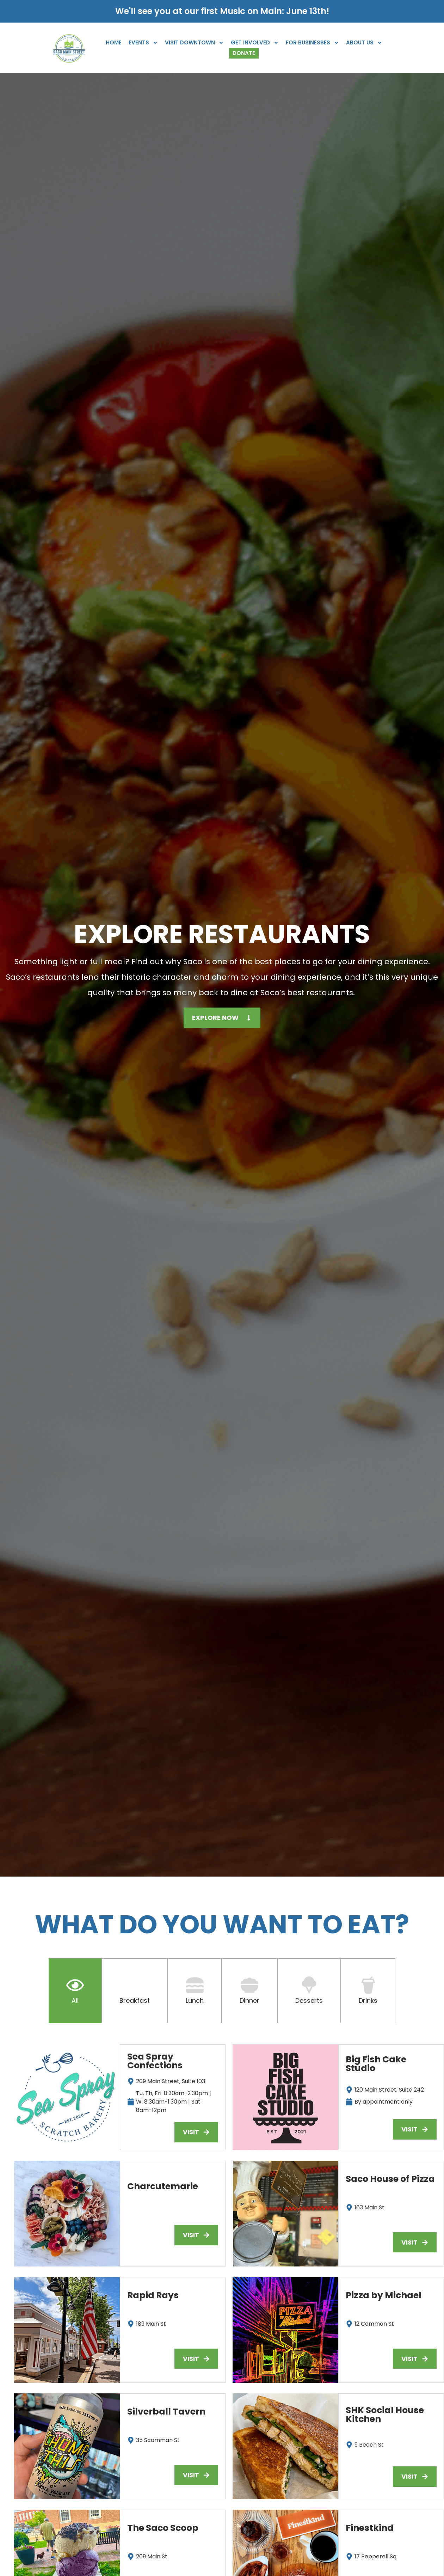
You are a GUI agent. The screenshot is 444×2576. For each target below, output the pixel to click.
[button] (196, 2235)
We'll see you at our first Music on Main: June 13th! (222, 11)
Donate (244, 53)
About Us (364, 42)
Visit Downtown (194, 42)
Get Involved (255, 42)
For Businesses (312, 42)
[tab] (75, 1990)
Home (114, 42)
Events (143, 42)
